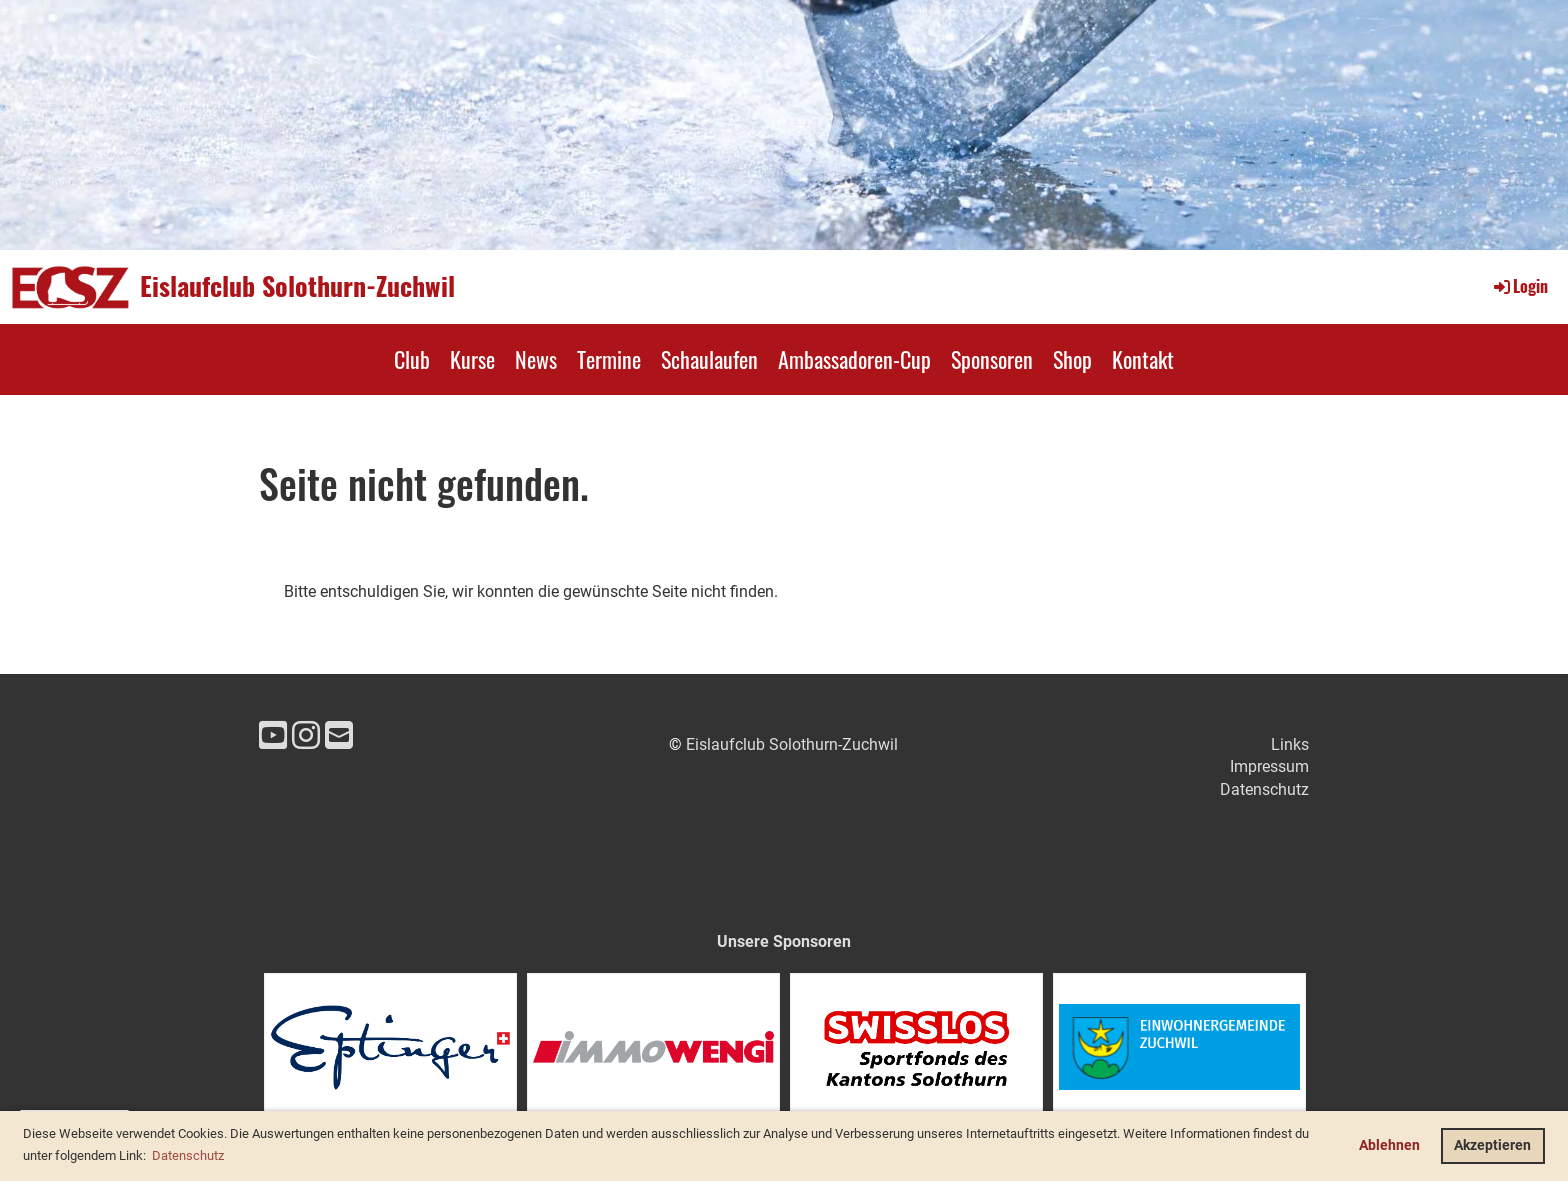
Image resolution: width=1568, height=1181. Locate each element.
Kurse (472, 359)
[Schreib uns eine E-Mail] (339, 736)
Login (1519, 286)
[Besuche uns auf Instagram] (306, 736)
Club (412, 359)
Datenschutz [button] (188, 1155)
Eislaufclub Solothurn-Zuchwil (297, 286)
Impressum (1269, 766)
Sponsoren (992, 359)
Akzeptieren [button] (1492, 1145)
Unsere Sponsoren (784, 941)
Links (1290, 744)
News (536, 359)
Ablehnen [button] (1389, 1145)
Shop (1072, 359)
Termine (609, 359)
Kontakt (1143, 359)
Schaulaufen (709, 359)
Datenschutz (1264, 789)
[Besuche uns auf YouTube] (273, 736)
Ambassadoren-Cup (854, 359)
